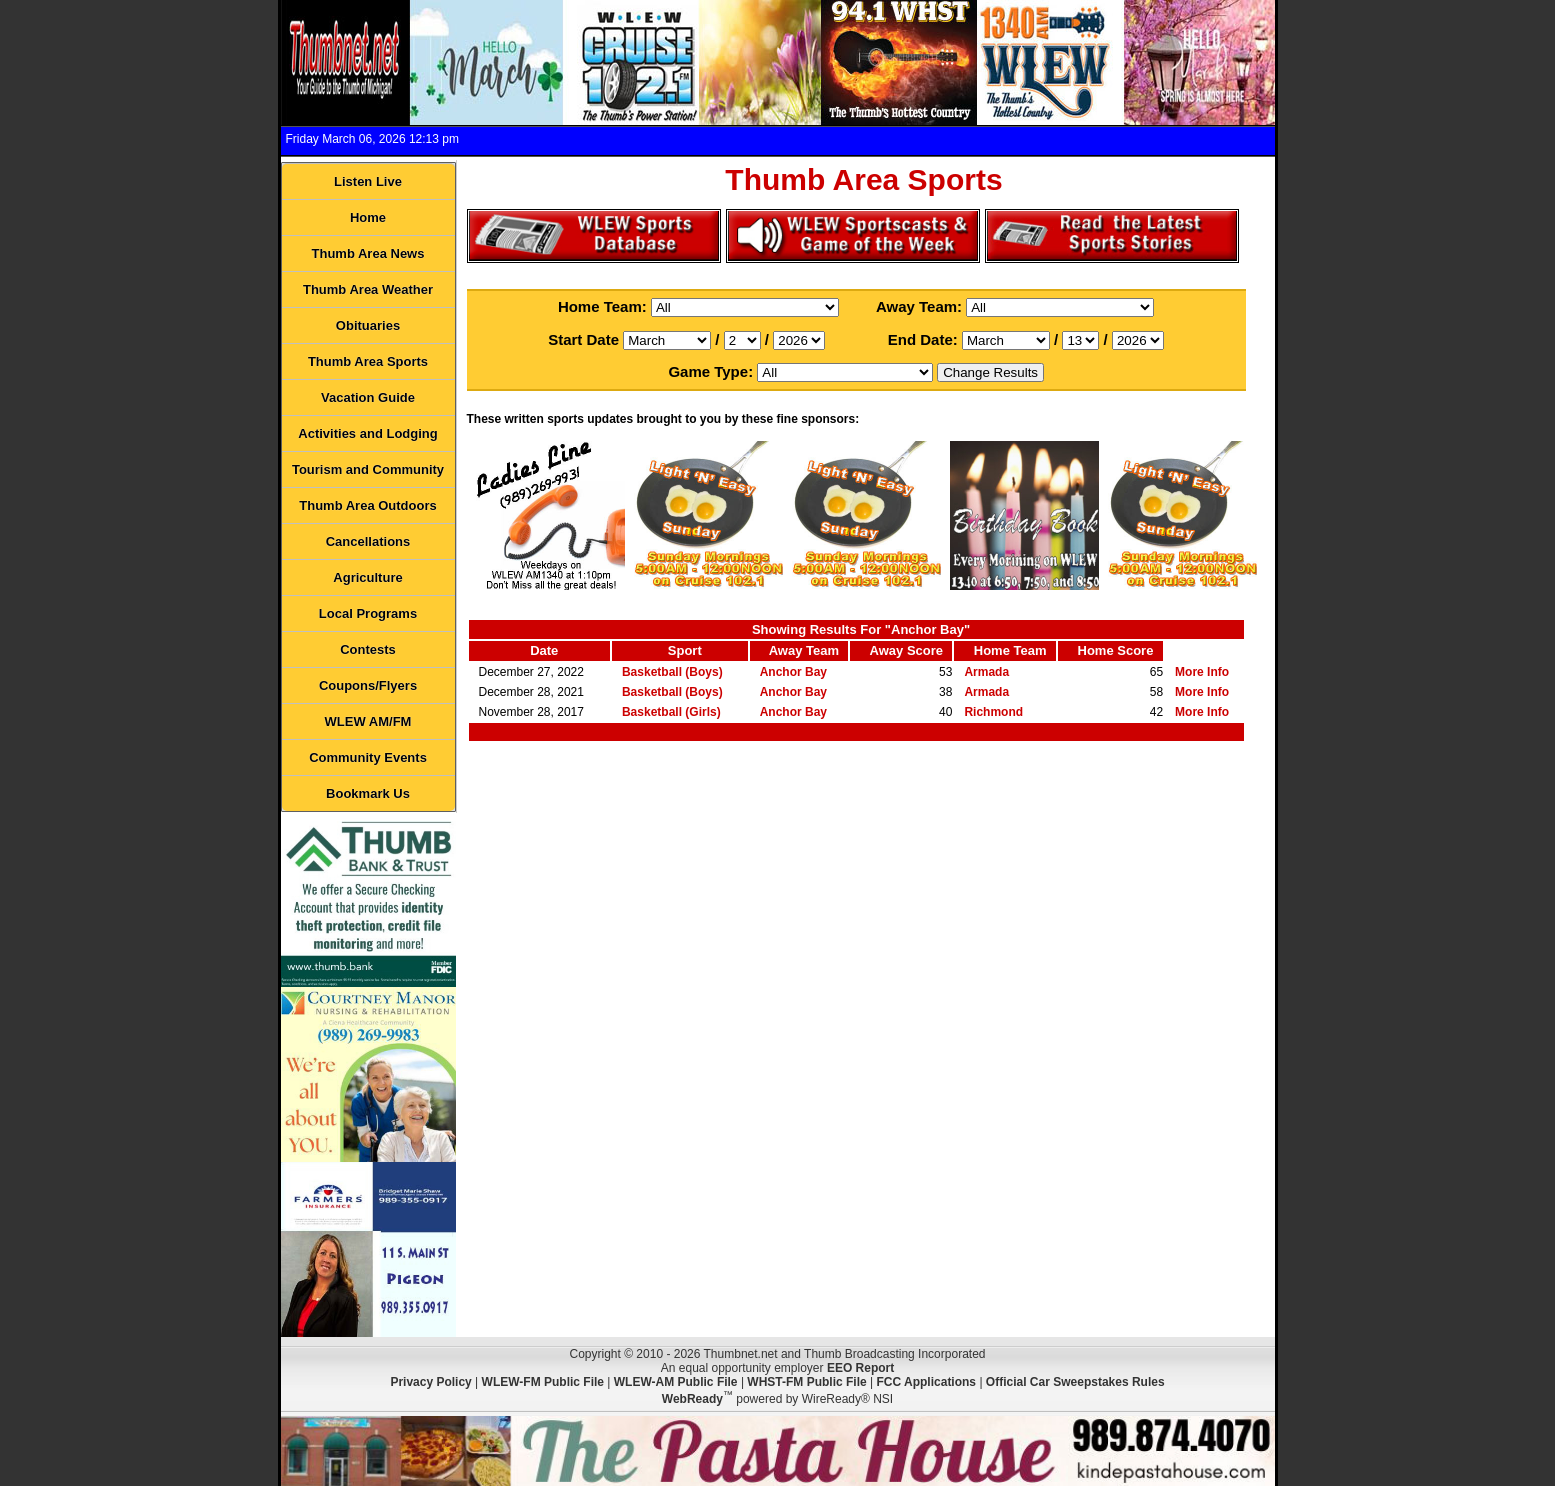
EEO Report (860, 1368)
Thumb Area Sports (368, 361)
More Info (1202, 672)
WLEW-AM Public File (676, 1382)
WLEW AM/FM (368, 721)
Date (544, 650)
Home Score (1116, 650)
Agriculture (367, 577)
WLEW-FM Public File (543, 1382)
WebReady (692, 1399)
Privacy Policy (430, 1382)
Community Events (368, 757)
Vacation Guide (368, 397)
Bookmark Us (368, 793)
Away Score (906, 650)
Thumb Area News (368, 253)
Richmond (993, 712)
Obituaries (368, 325)
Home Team (1010, 650)
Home (368, 217)
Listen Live (368, 181)
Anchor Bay (793, 672)
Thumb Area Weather (368, 289)
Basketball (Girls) (671, 712)
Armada (986, 672)
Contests (368, 649)
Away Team (804, 650)
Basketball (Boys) (672, 672)
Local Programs (368, 613)
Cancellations (368, 541)
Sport (685, 650)
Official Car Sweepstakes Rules (1075, 1382)
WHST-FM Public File (806, 1382)
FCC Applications (926, 1382)
